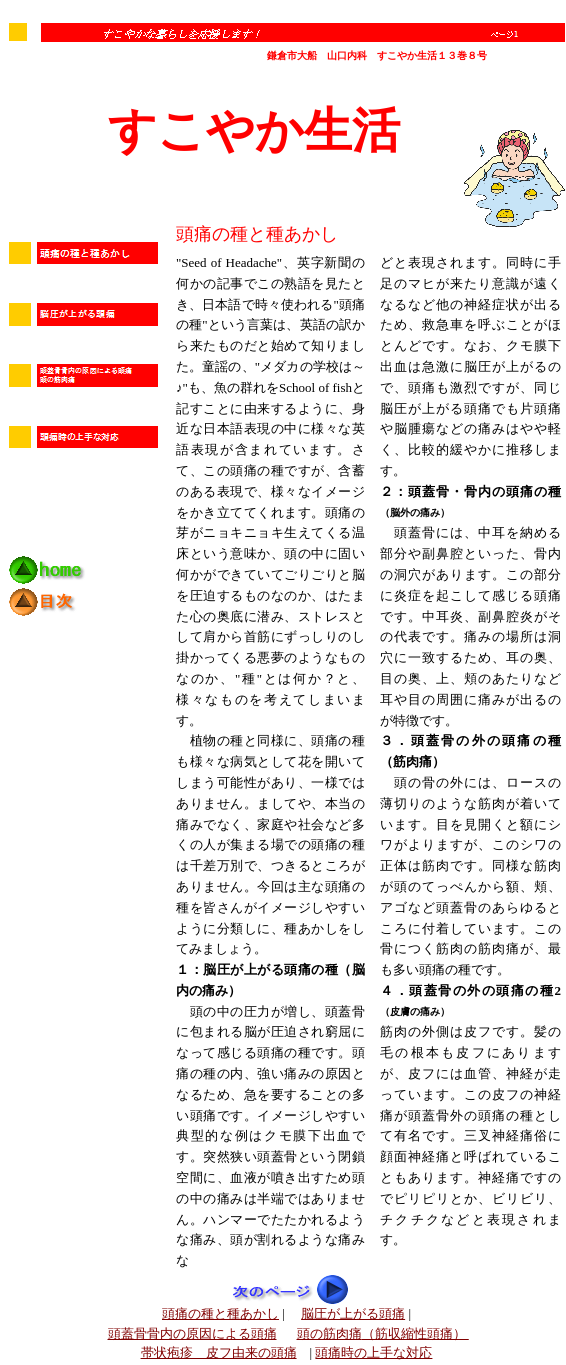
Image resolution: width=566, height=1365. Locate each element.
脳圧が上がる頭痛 (353, 1313)
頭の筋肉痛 (383, 1333)
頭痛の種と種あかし (220, 1313)
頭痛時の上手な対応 (373, 1352)
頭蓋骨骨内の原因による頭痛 (192, 1333)
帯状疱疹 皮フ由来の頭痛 (219, 1352)
